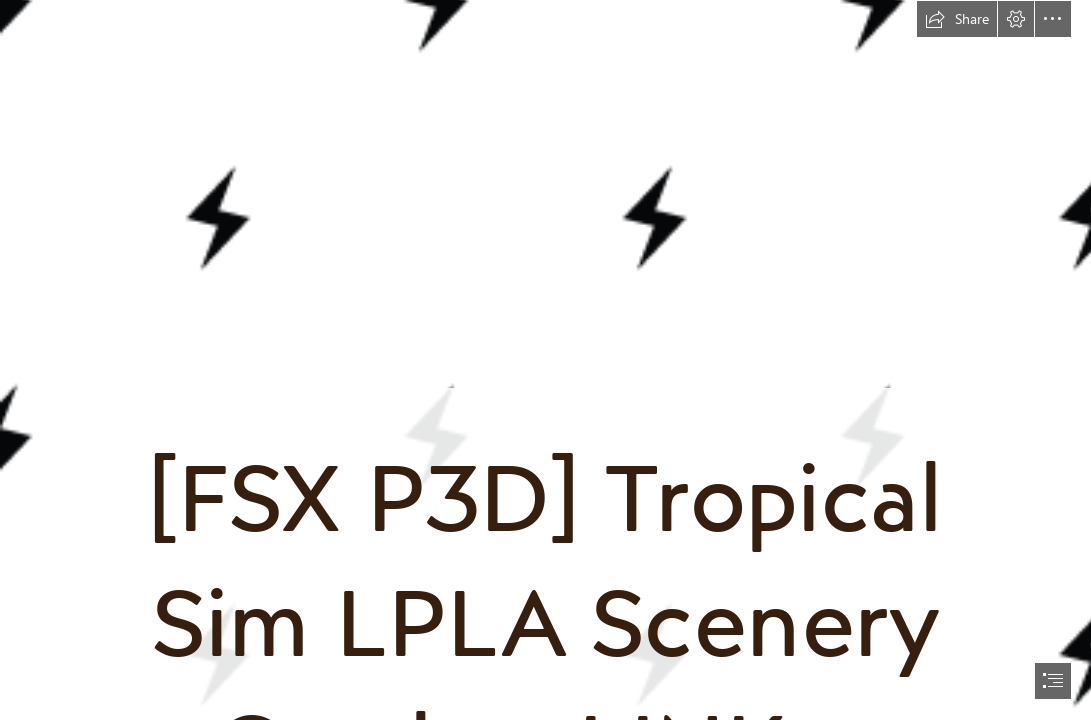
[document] (545, 360)
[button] (957, 19)
